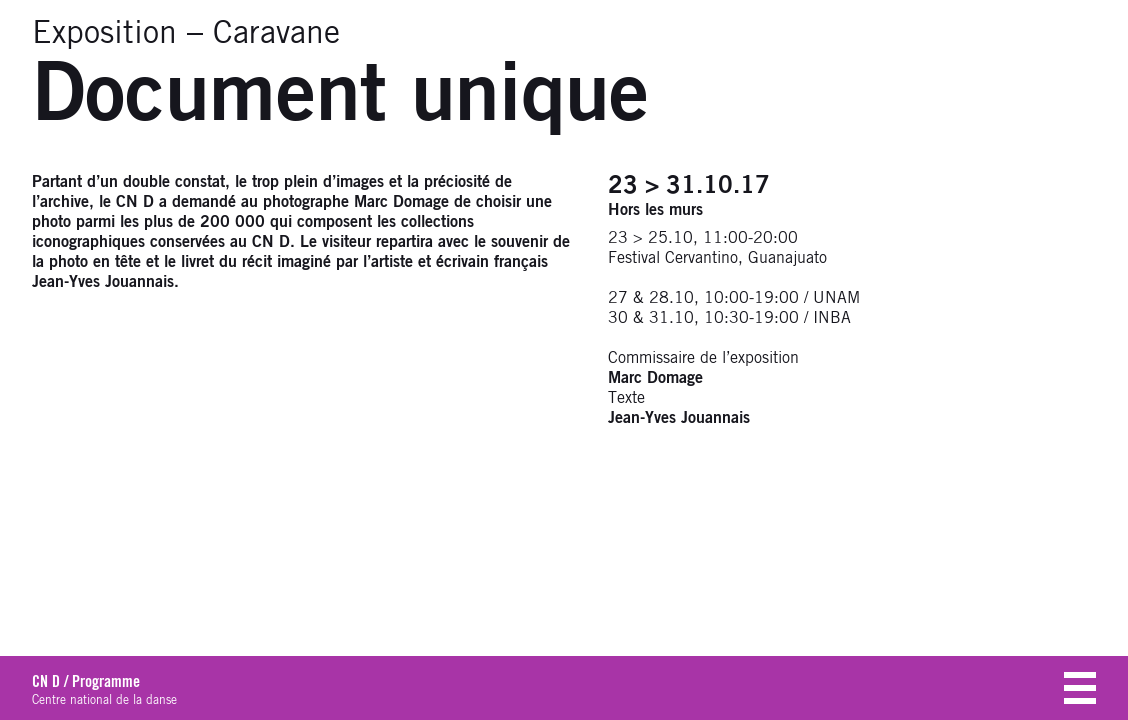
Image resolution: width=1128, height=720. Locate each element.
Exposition (104, 34)
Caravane (276, 34)
